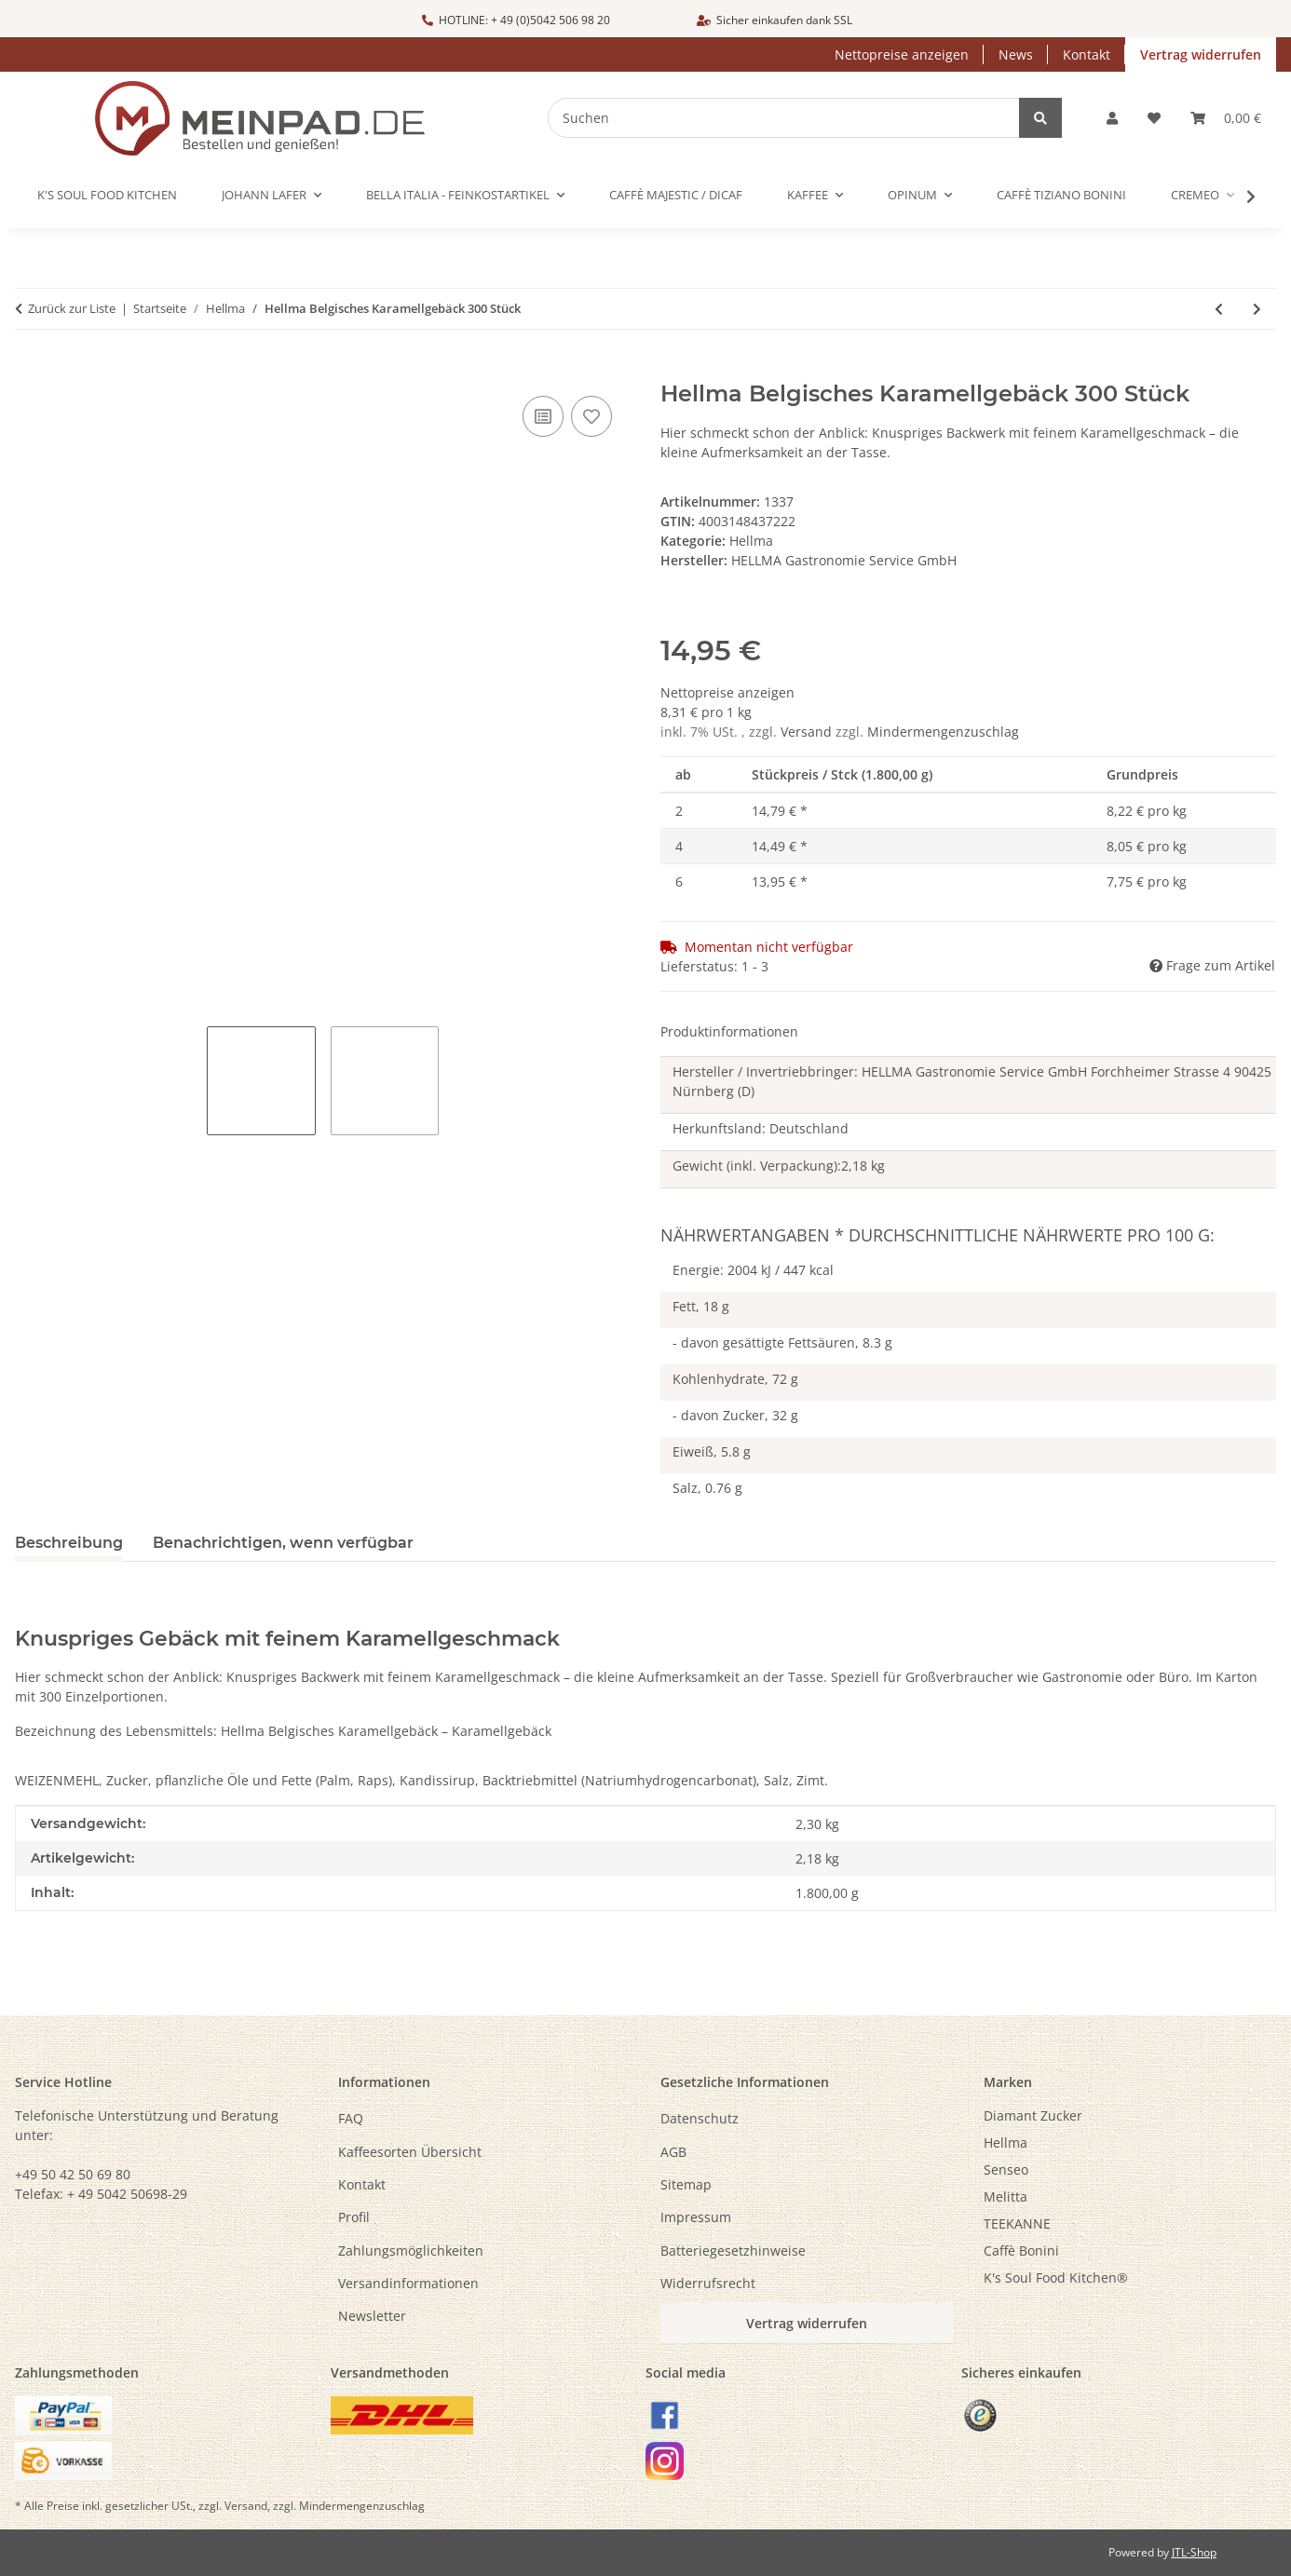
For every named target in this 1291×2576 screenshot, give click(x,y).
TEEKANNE (1017, 2223)
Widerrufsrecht (707, 2283)
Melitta (1005, 2196)
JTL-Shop (1194, 2552)
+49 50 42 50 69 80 (72, 2174)
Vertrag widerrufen (1200, 54)
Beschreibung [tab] (69, 1543)
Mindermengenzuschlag (943, 731)
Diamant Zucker (1033, 2115)
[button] (1112, 118)
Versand (808, 731)
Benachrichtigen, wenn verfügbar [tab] (283, 1543)
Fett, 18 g (701, 1306)
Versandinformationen (408, 2283)
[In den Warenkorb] (30, 370)
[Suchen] (796, 118)
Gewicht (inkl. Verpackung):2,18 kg (779, 1165)
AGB (673, 2152)
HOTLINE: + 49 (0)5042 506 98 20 (516, 20)
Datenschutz (699, 2118)
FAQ (350, 2118)
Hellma (751, 540)
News (1016, 54)
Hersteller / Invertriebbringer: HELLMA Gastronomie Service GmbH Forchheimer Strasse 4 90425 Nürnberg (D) (972, 1081)
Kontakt (1086, 54)
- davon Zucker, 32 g (735, 1415)
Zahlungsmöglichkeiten (410, 2250)
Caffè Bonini (1021, 2250)
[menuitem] (1130, 2115)
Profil (354, 2217)
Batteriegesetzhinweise (733, 2250)
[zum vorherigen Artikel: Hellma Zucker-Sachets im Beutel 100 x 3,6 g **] (1219, 309)
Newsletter (372, 2316)
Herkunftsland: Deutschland (761, 1128)
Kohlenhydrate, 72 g (735, 1379)
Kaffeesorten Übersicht (410, 2152)
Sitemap (686, 2184)
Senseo (1006, 2169)
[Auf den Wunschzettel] (591, 416)
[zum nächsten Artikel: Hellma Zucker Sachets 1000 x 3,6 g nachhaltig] (1257, 309)
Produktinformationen (729, 1031)
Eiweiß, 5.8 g (712, 1451)
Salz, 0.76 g (707, 1488)
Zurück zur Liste (72, 308)
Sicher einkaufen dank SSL (774, 20)
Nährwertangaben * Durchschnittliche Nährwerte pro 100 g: (937, 1235)
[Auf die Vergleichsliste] (543, 416)
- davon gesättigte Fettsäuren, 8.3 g (782, 1342)
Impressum (695, 2217)
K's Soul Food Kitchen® (1056, 2277)
